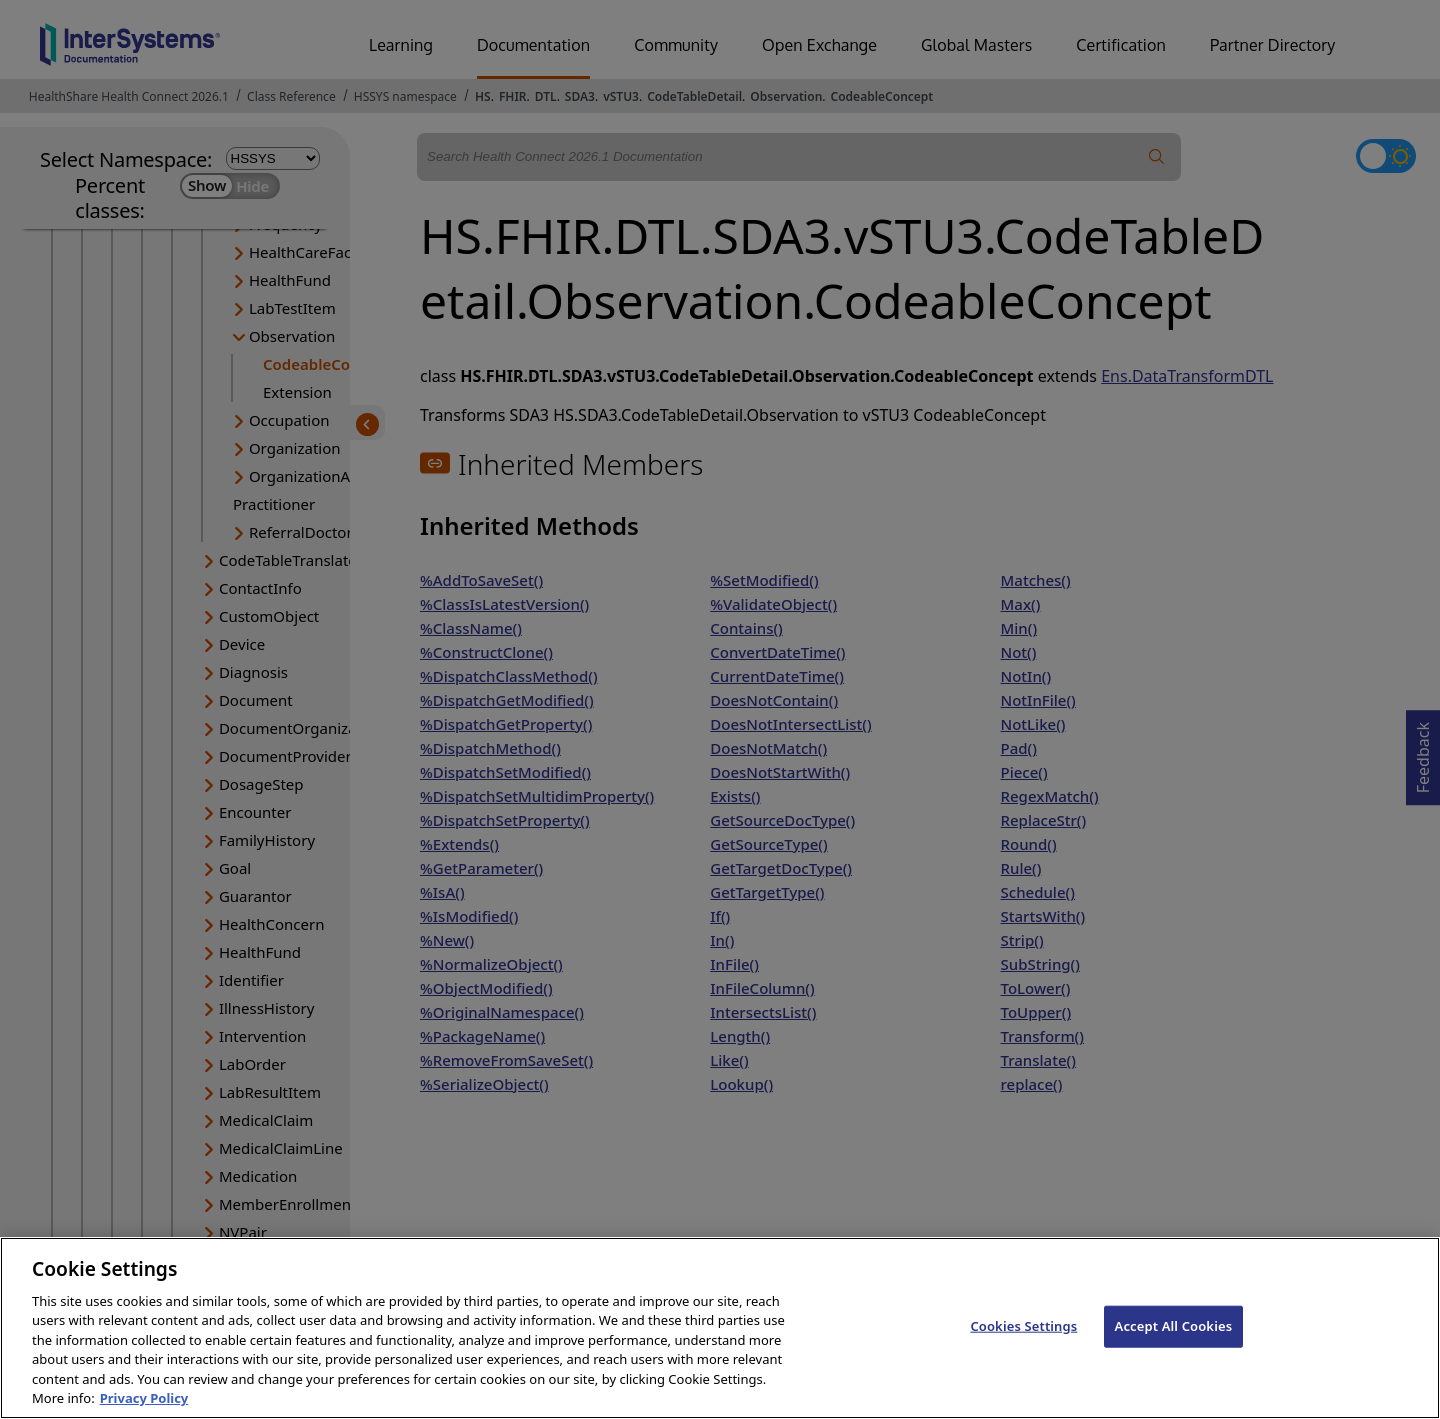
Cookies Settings (1023, 1357)
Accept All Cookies (1174, 1357)
